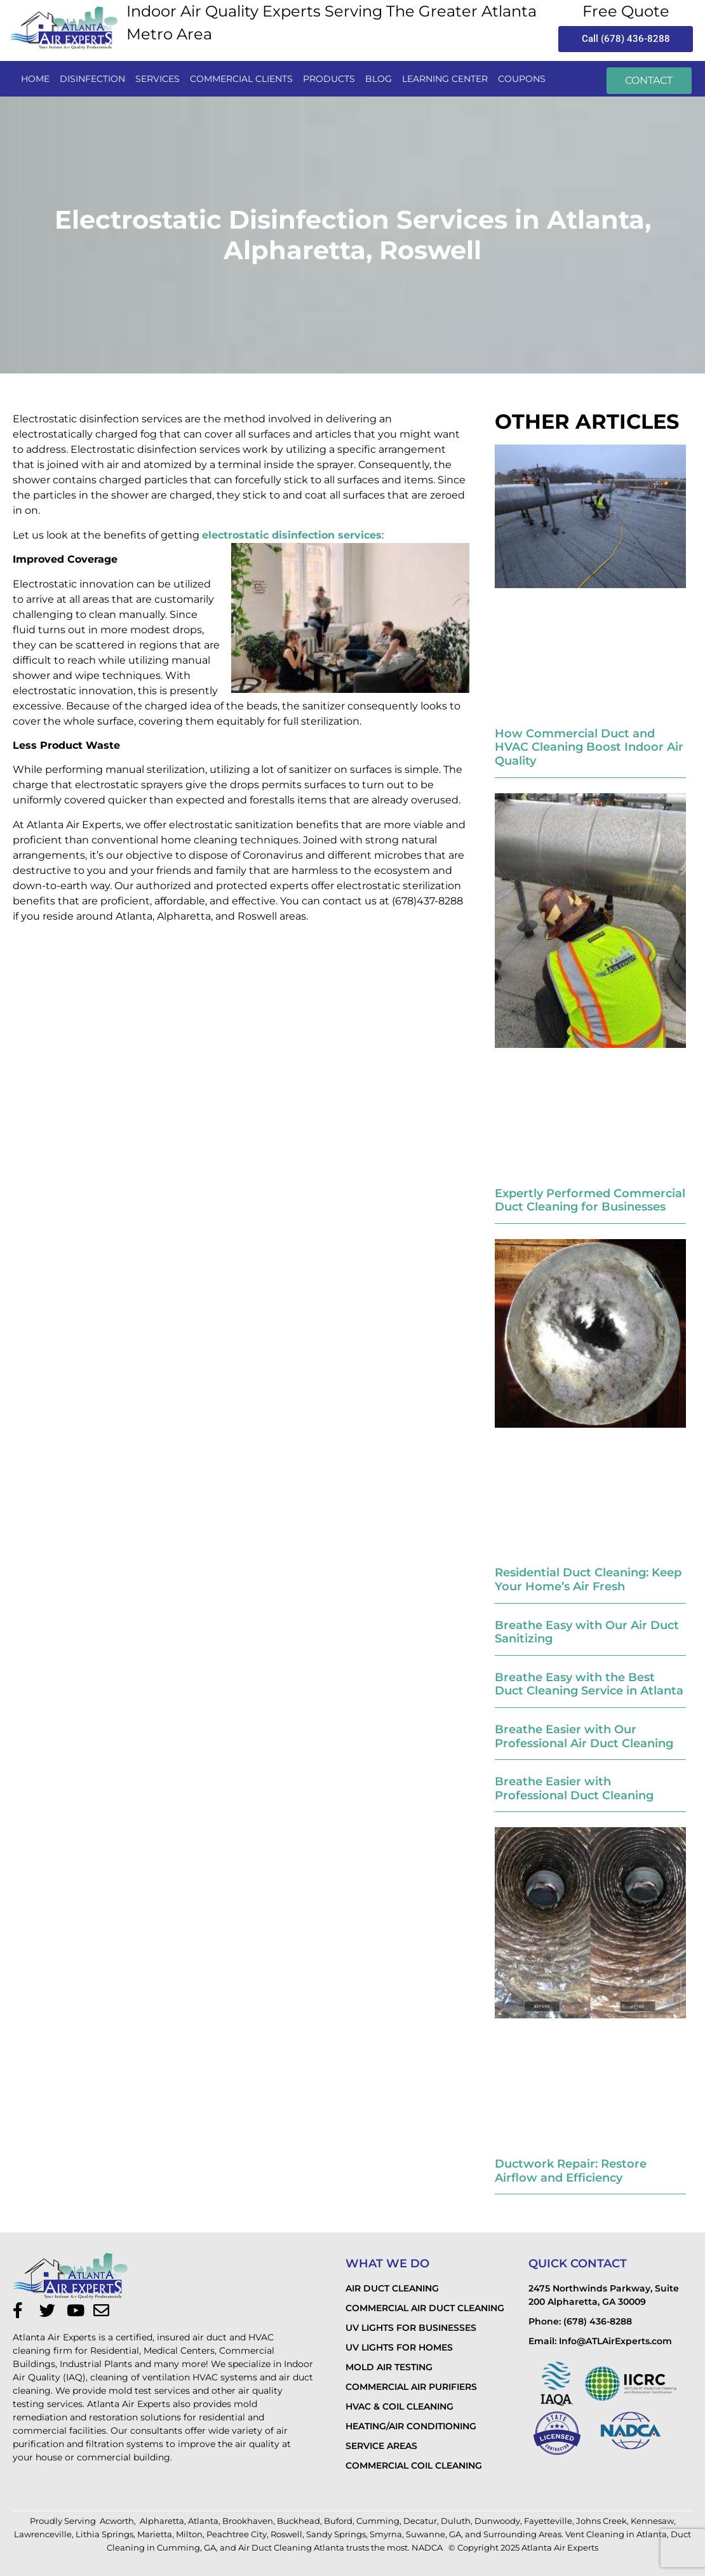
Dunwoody (497, 2521)
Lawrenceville (43, 2534)
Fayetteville (548, 2521)
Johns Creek (601, 2521)
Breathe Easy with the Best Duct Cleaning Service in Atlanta (589, 1684)
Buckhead (298, 2521)
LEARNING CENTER (445, 78)
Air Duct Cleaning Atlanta (291, 2547)
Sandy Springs (336, 2534)
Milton (189, 2534)
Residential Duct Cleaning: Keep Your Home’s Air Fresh (588, 1579)
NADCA (428, 2547)
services (157, 78)
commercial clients (241, 78)
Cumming (377, 2521)
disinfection (92, 78)
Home (35, 78)
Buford (338, 2521)
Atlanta (203, 2521)
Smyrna (386, 2534)
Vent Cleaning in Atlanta (616, 2534)
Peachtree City (236, 2534)
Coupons (522, 78)
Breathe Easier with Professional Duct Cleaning (574, 1788)
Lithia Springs (104, 2534)
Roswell (286, 2534)
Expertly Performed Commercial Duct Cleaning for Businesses (590, 1200)
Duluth (456, 2521)
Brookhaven (247, 2521)
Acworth (117, 2521)
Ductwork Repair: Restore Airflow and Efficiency (571, 2171)
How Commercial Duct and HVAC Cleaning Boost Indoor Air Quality (589, 747)
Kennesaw (652, 2521)
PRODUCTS (329, 78)
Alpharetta (162, 2521)
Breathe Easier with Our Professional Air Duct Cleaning (584, 1736)
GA (455, 2534)
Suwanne (425, 2534)
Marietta (154, 2534)
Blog (378, 78)
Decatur (420, 2521)
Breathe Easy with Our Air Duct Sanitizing (587, 1632)
